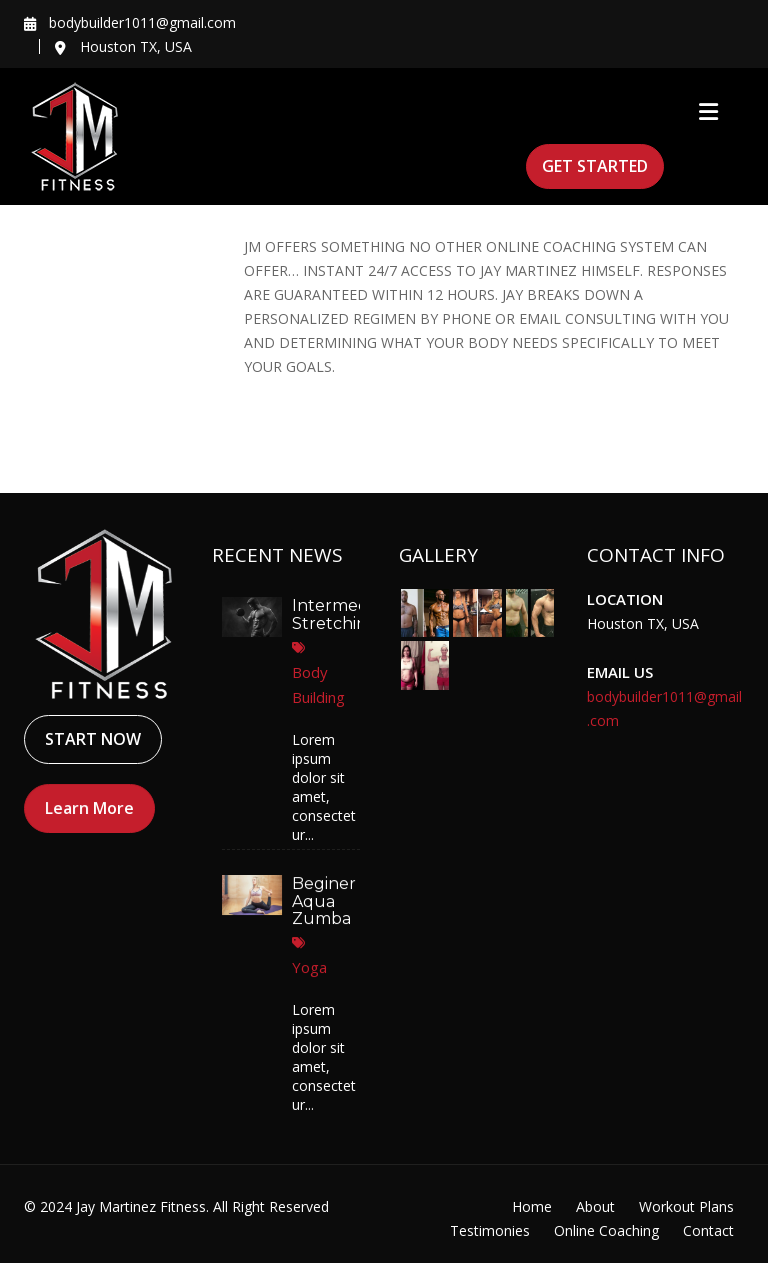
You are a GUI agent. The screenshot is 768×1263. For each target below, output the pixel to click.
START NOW (93, 739)
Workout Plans (686, 1206)
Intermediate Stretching (345, 614)
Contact (708, 1230)
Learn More (90, 808)
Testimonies (490, 1230)
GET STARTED (595, 166)
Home (532, 1206)
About (595, 1206)
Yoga (308, 967)
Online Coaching (606, 1230)
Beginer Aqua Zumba (322, 901)
